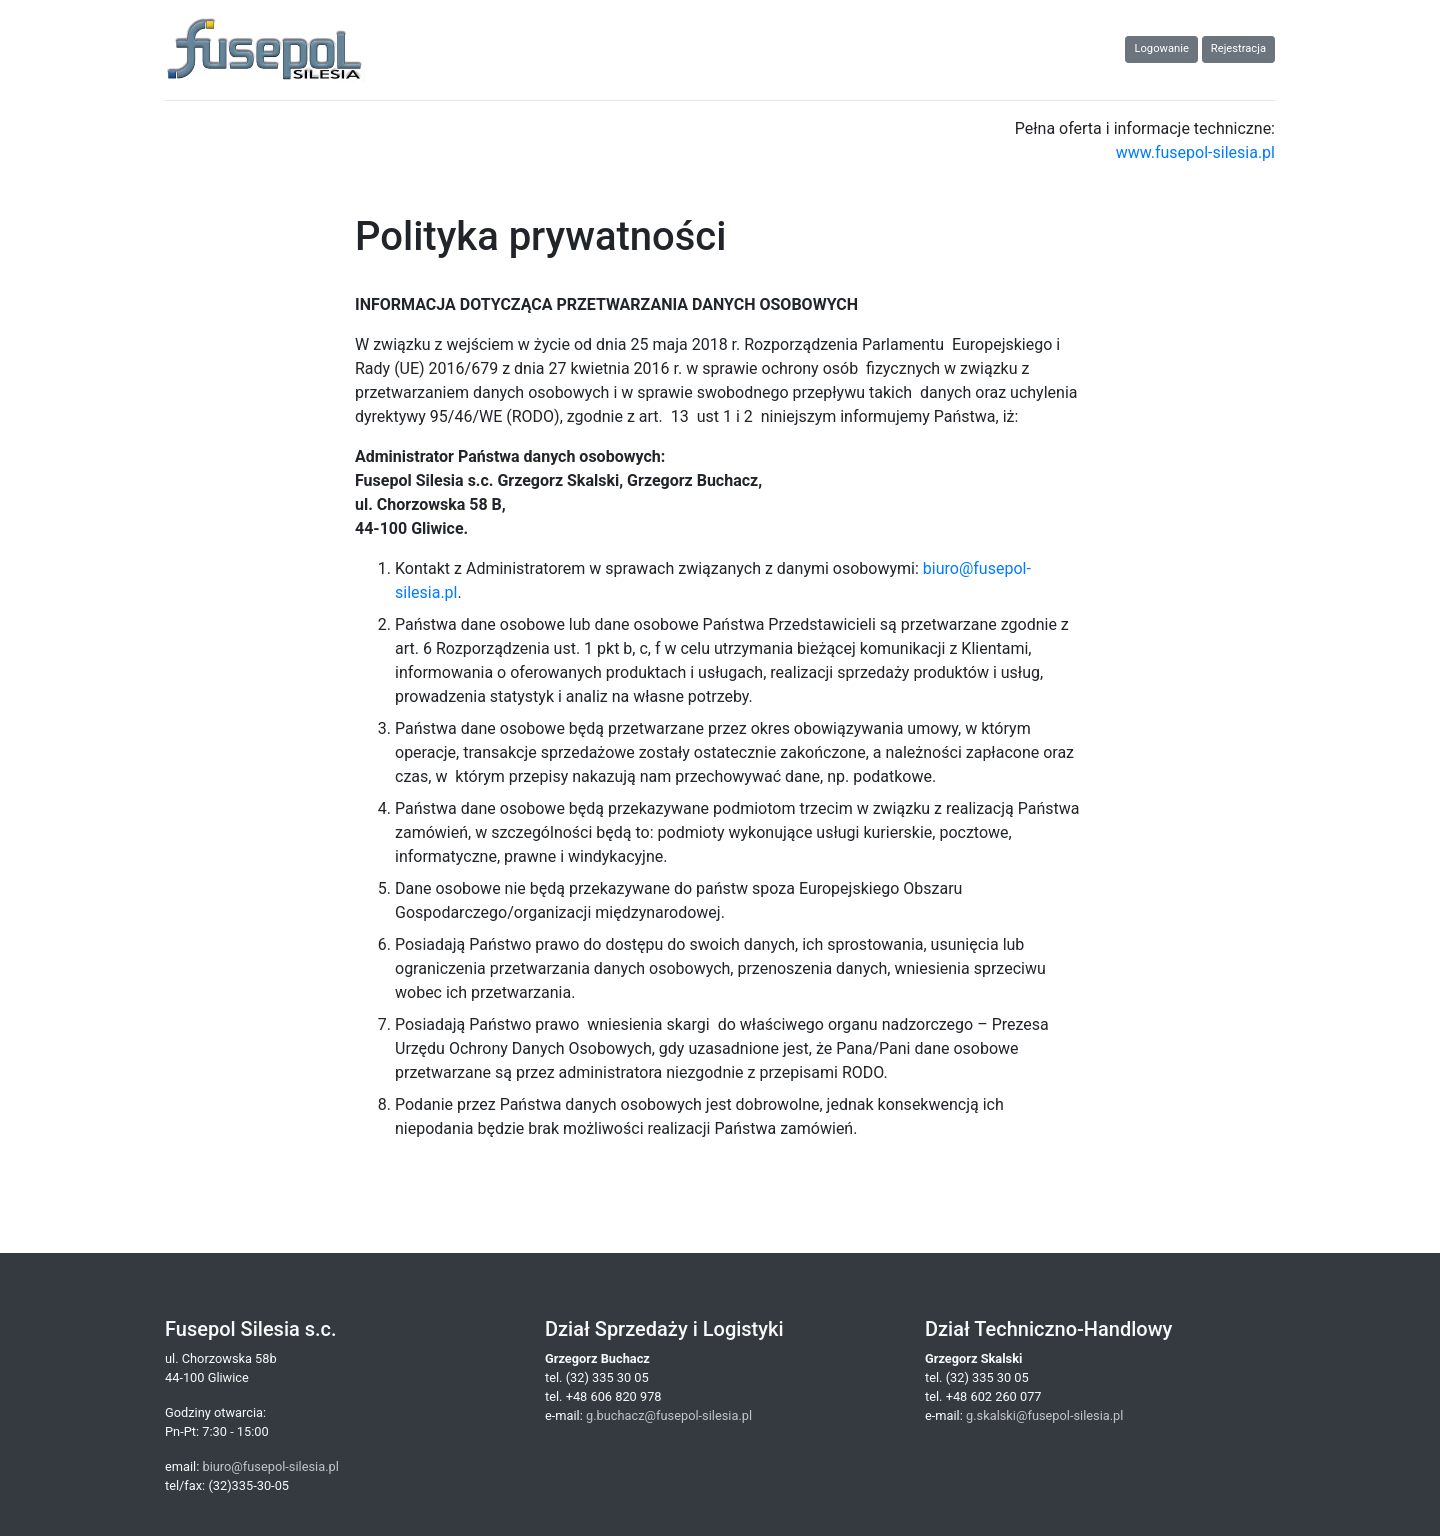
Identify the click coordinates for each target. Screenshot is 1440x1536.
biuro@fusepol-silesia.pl (270, 1466)
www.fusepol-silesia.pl (1195, 152)
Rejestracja (1238, 48)
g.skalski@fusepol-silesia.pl (1044, 1415)
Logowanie (1161, 48)
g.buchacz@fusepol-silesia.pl (669, 1415)
